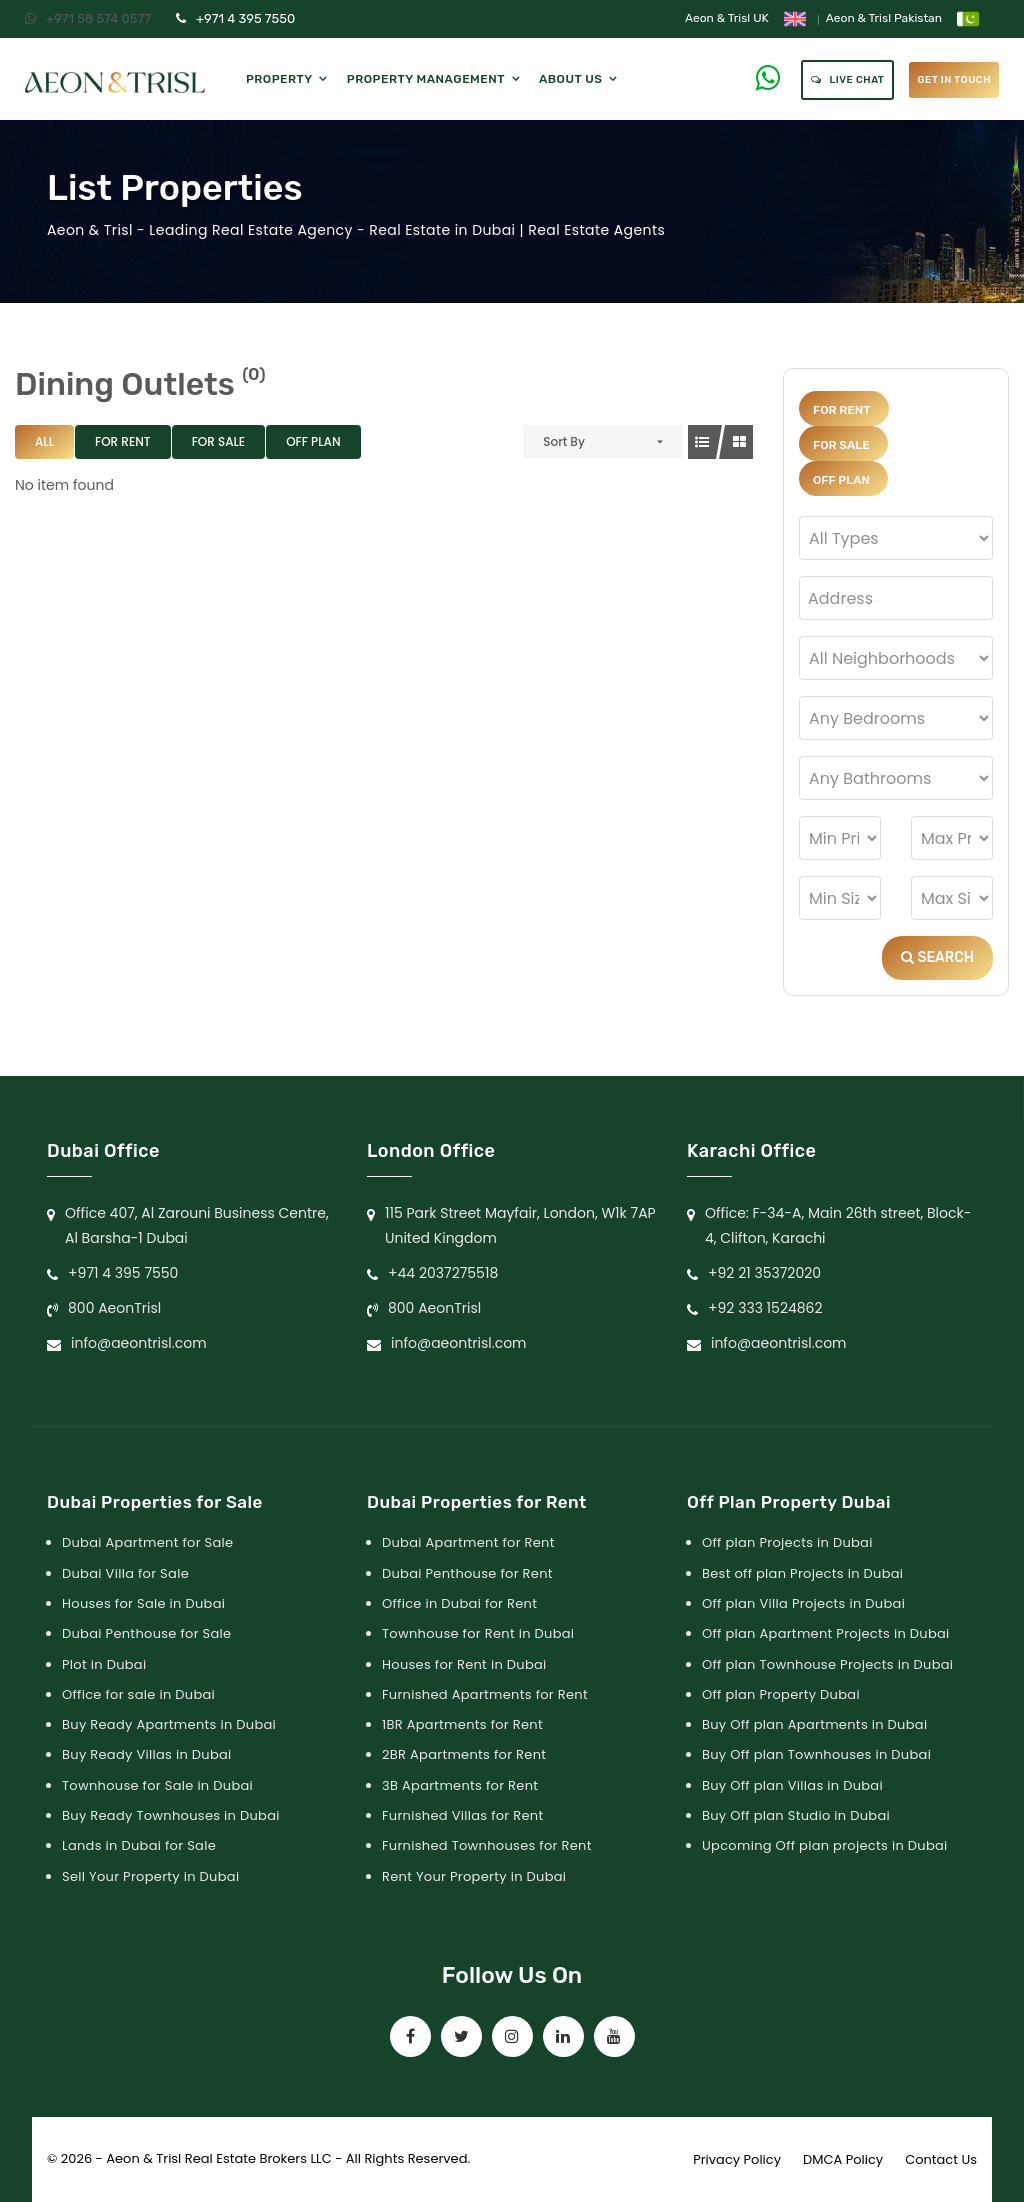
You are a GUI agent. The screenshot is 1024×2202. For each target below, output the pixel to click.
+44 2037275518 (443, 1273)
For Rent (123, 441)
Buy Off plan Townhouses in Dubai (816, 1754)
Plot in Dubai (104, 1664)
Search (937, 957)
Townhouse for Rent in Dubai (478, 1633)
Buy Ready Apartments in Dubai (169, 1724)
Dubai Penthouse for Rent (467, 1573)
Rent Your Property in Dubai (474, 1876)
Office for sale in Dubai (138, 1694)
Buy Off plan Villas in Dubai (792, 1785)
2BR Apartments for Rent (464, 1754)
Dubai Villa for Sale (125, 1573)
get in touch (954, 80)
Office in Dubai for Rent (459, 1603)
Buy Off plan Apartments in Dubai (814, 1724)
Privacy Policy (737, 2159)
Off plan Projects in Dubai (787, 1542)
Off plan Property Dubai (781, 1694)
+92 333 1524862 (765, 1308)
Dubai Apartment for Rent (468, 1542)
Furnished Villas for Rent (463, 1815)
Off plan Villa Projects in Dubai (803, 1603)
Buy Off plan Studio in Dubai (796, 1815)
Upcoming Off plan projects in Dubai (825, 1845)
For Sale (219, 441)
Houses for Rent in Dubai (464, 1664)
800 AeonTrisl (114, 1308)
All (44, 441)
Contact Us (941, 2159)
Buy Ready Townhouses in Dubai (171, 1815)
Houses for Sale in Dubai (143, 1603)
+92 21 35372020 (764, 1273)
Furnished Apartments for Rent (485, 1694)
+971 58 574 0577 (88, 18)
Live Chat (847, 80)
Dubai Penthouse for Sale (146, 1633)
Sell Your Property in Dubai (150, 1876)
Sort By (564, 441)
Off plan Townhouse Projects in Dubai (827, 1664)
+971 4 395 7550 (235, 18)
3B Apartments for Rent (460, 1785)
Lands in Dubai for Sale (139, 1845)
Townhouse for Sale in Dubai (157, 1785)
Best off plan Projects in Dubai (802, 1573)
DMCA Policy (843, 2159)
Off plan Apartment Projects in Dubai (826, 1633)
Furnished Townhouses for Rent (487, 1845)
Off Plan (313, 441)
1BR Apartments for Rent (462, 1724)
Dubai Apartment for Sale (147, 1542)
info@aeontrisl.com (139, 1343)
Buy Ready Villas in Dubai (147, 1754)
